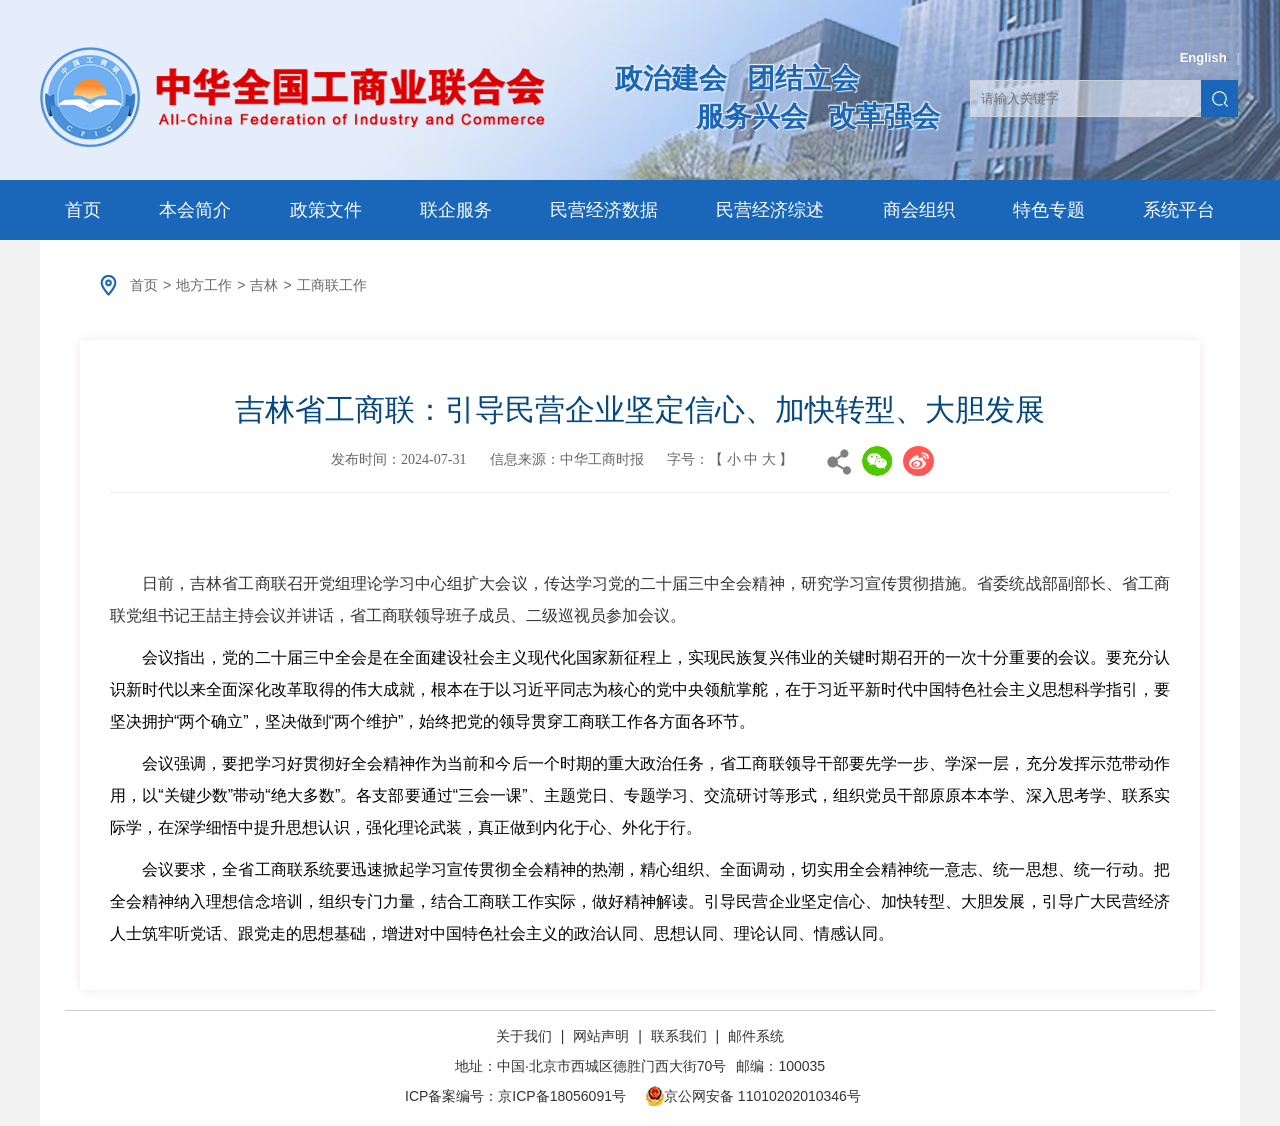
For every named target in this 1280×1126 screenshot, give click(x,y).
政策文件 (326, 210)
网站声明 (601, 1036)
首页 (83, 210)
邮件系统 (756, 1036)
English (1203, 57)
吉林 (264, 285)
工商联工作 (332, 285)
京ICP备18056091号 (562, 1096)
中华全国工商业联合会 (292, 97)
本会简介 (195, 210)
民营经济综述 (770, 210)
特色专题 (1049, 210)
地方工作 (204, 285)
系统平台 (1179, 210)
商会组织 (919, 210)
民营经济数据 (604, 210)
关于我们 (526, 1036)
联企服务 (456, 210)
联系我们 (679, 1036)
